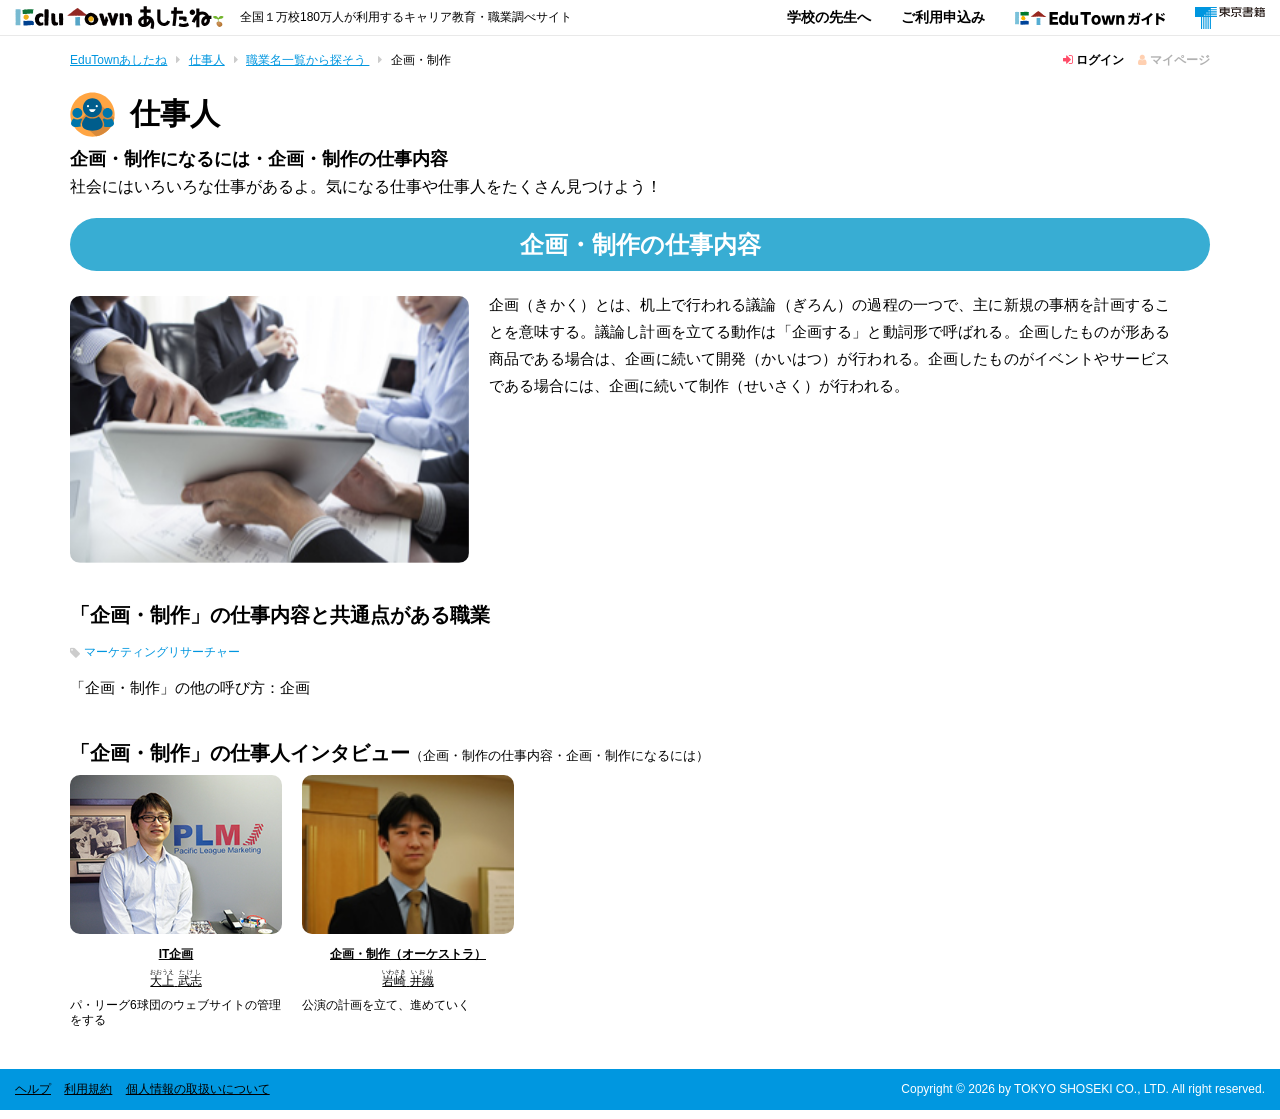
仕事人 (207, 60)
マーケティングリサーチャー (181, 658)
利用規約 (88, 1098)
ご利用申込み (943, 17)
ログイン (1093, 60)
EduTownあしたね (118, 60)
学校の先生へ (829, 17)
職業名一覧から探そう (307, 60)
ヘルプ (33, 1098)
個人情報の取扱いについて (198, 1098)
